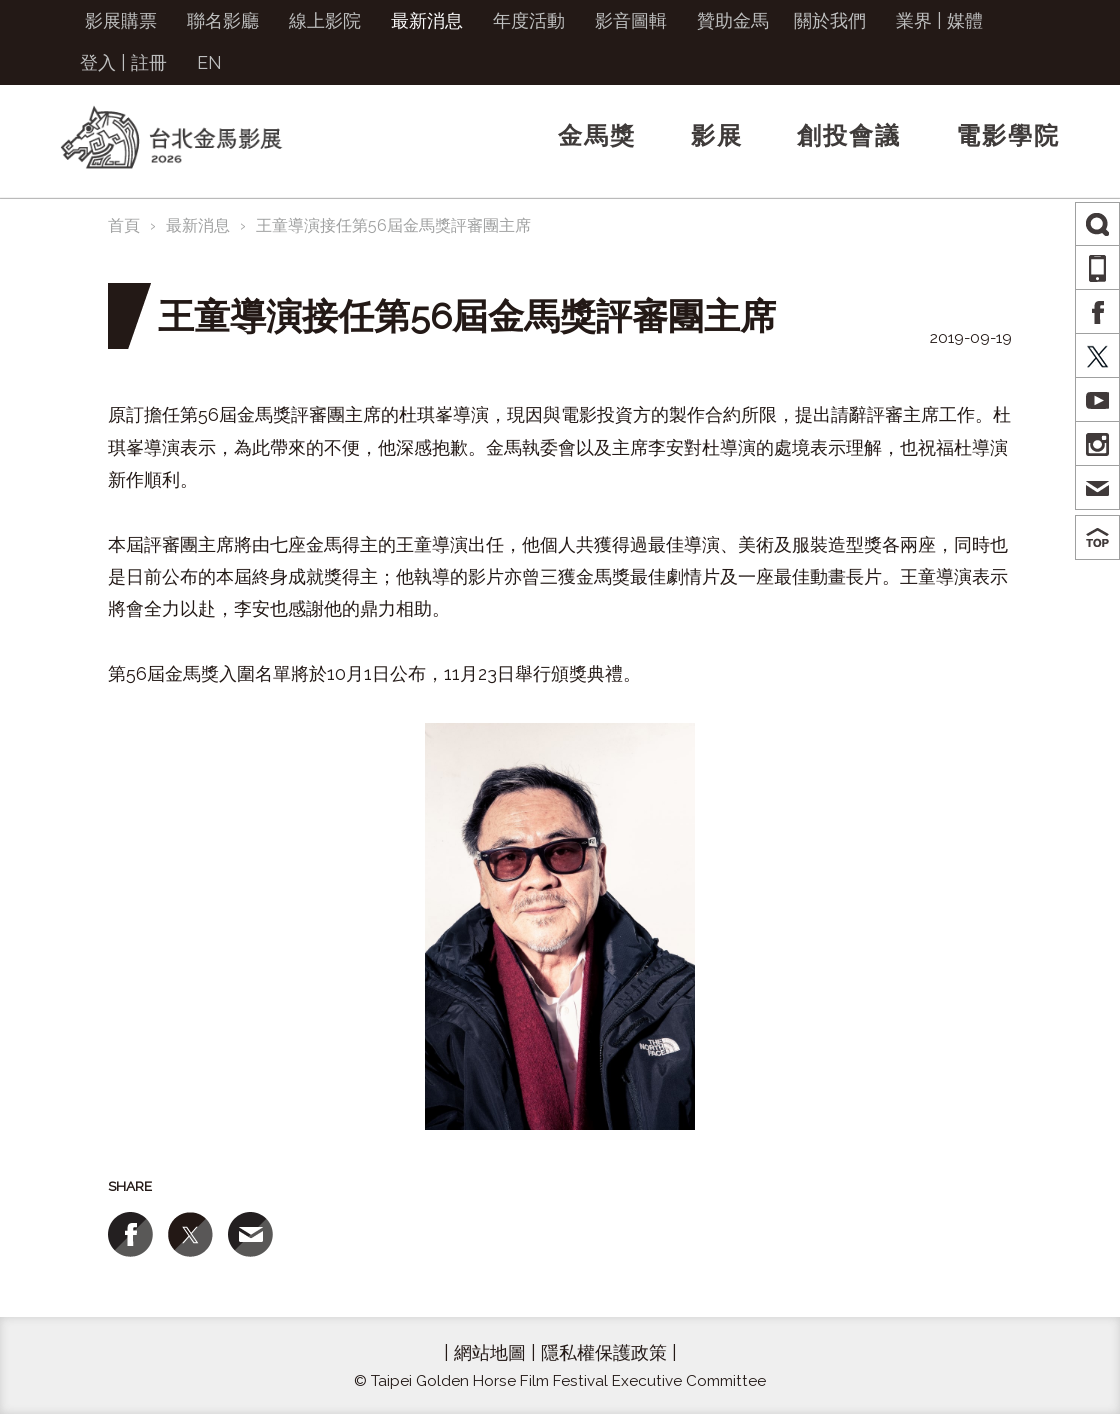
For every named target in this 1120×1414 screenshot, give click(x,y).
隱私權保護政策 (604, 1352)
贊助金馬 (733, 20)
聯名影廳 (223, 20)
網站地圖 (490, 1352)
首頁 (124, 225)
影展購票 (121, 20)
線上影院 (325, 20)
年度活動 (529, 20)
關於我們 (830, 20)
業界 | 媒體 (939, 20)
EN (209, 62)
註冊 (149, 62)
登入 (98, 62)
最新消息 (427, 20)
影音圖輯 (631, 20)
